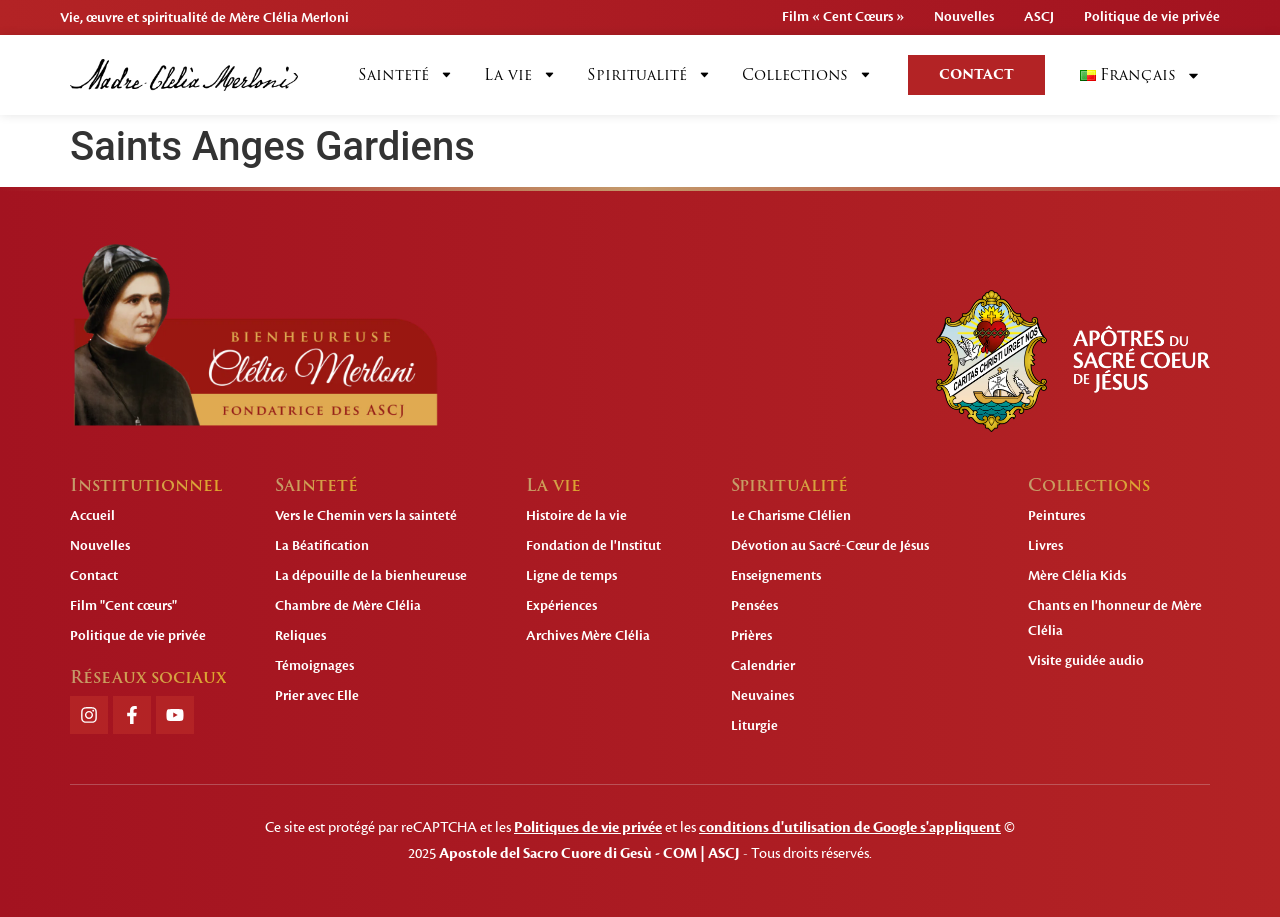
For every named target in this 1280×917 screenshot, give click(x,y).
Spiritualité (649, 75)
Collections (807, 75)
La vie (520, 75)
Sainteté (406, 75)
